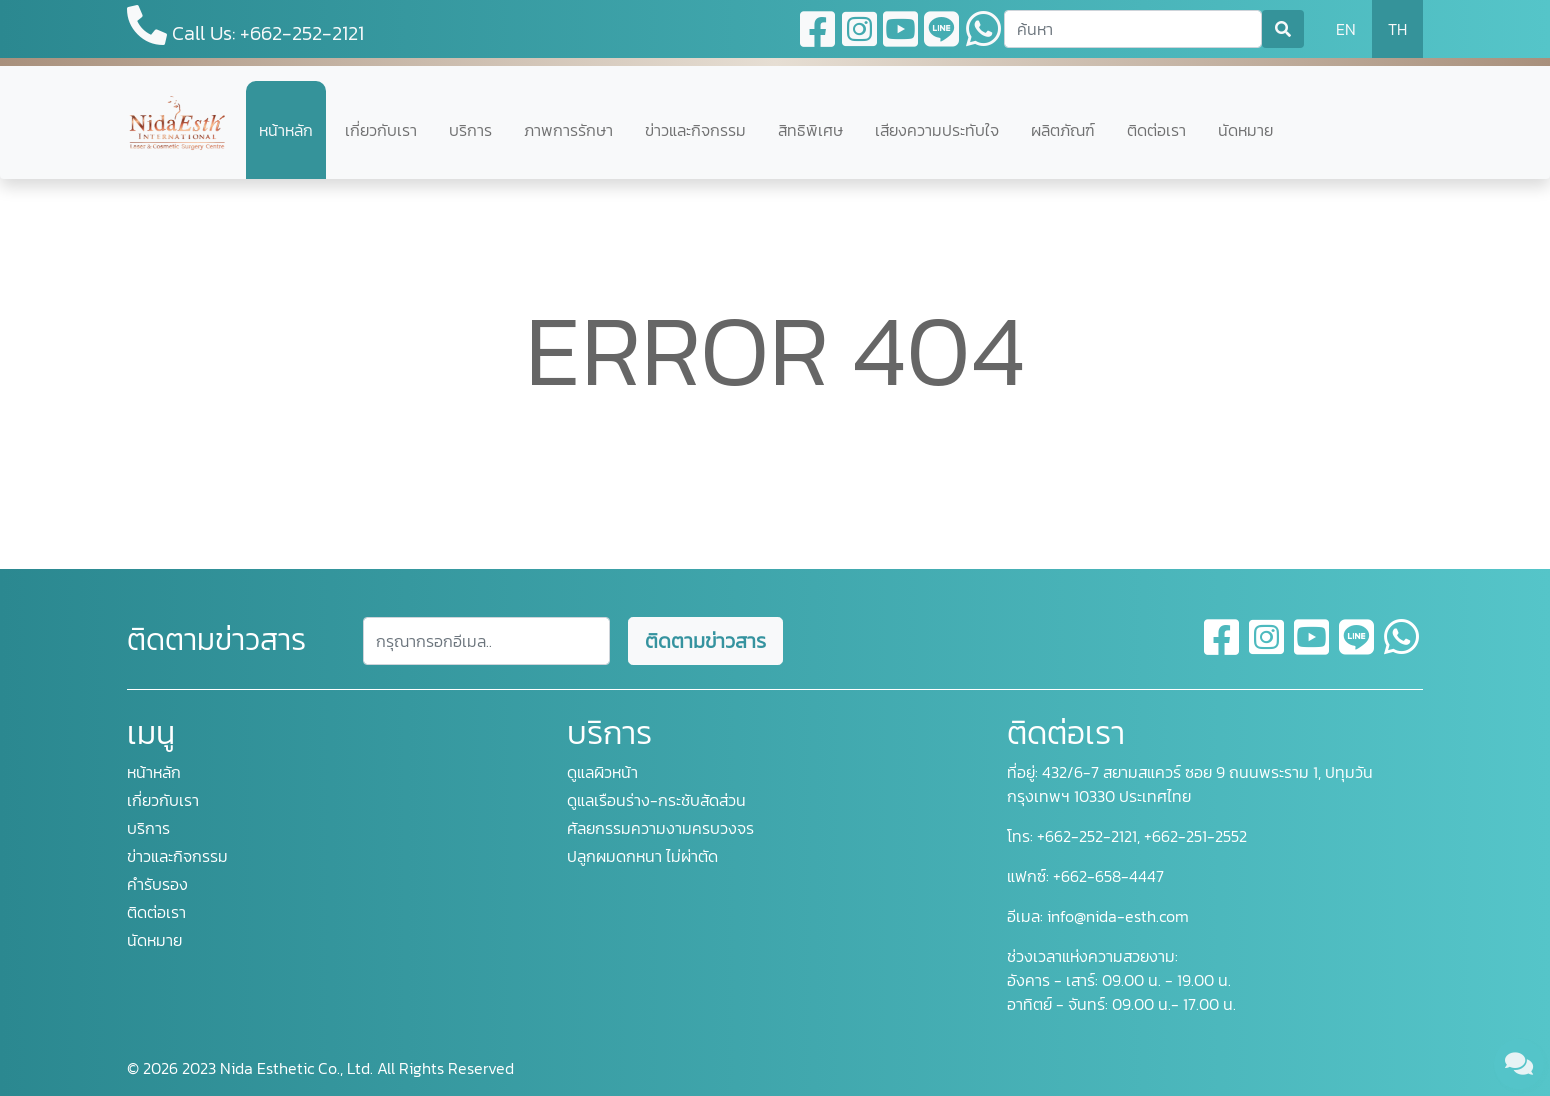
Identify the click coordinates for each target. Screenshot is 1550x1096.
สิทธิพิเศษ (810, 130)
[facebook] (1222, 649)
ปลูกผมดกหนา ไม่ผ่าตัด (642, 856)
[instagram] (1267, 649)
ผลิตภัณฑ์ (1063, 130)
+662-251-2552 (1193, 836)
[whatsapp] (1401, 649)
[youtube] (1312, 649)
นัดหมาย (1245, 130)
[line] (1357, 649)
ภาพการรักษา (568, 130)
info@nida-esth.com (1118, 916)
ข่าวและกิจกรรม (695, 130)
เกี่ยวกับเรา (381, 130)
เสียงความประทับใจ (937, 130)
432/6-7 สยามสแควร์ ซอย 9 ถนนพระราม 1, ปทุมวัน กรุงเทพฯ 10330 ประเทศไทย (1190, 784)
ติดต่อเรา (1156, 130)
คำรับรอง (157, 884)
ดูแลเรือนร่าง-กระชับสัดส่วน (656, 800)
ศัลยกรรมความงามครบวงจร (660, 828)
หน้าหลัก (286, 130)
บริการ (470, 130)
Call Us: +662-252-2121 (245, 26)
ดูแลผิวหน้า (602, 772)
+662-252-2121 (1085, 836)
